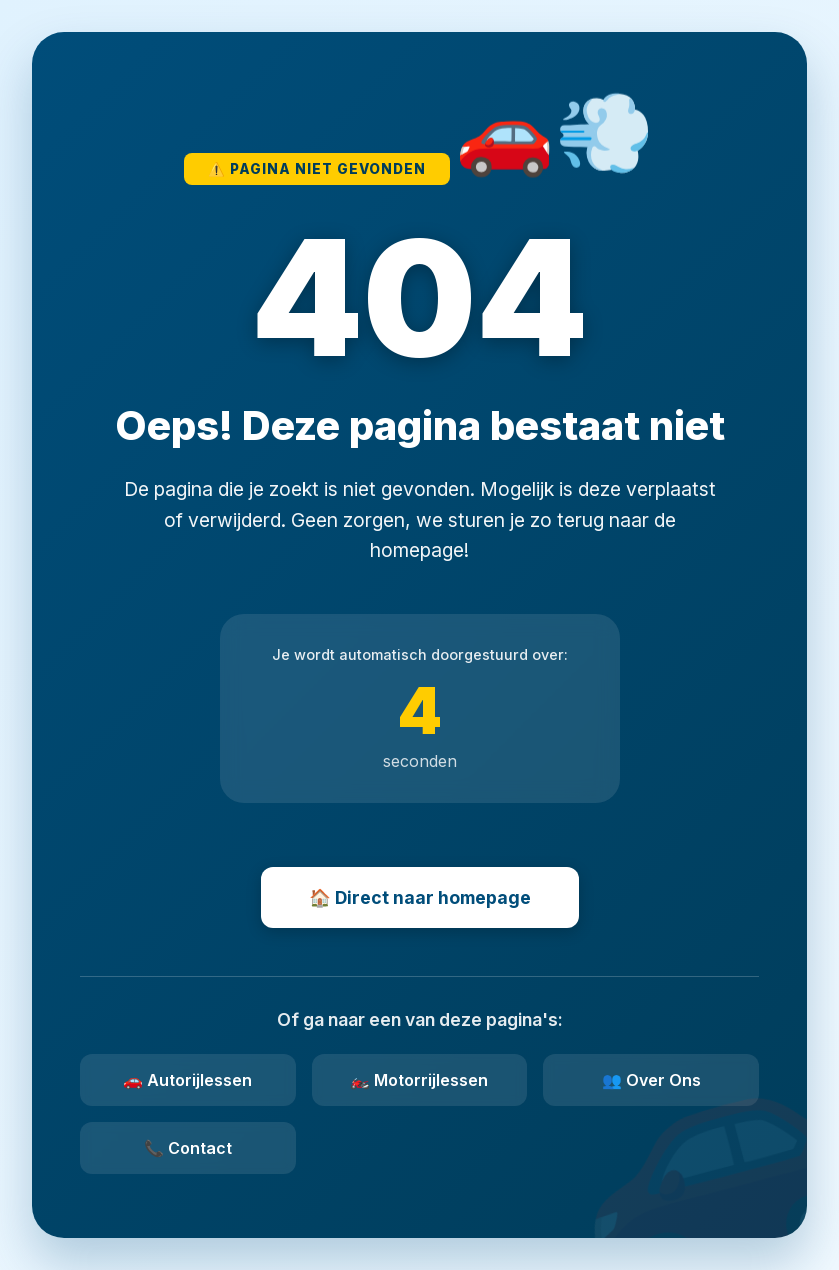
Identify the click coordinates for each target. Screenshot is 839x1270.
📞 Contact (188, 1148)
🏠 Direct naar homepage (420, 897)
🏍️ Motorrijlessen (419, 1080)
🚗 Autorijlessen (187, 1080)
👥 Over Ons (651, 1080)
